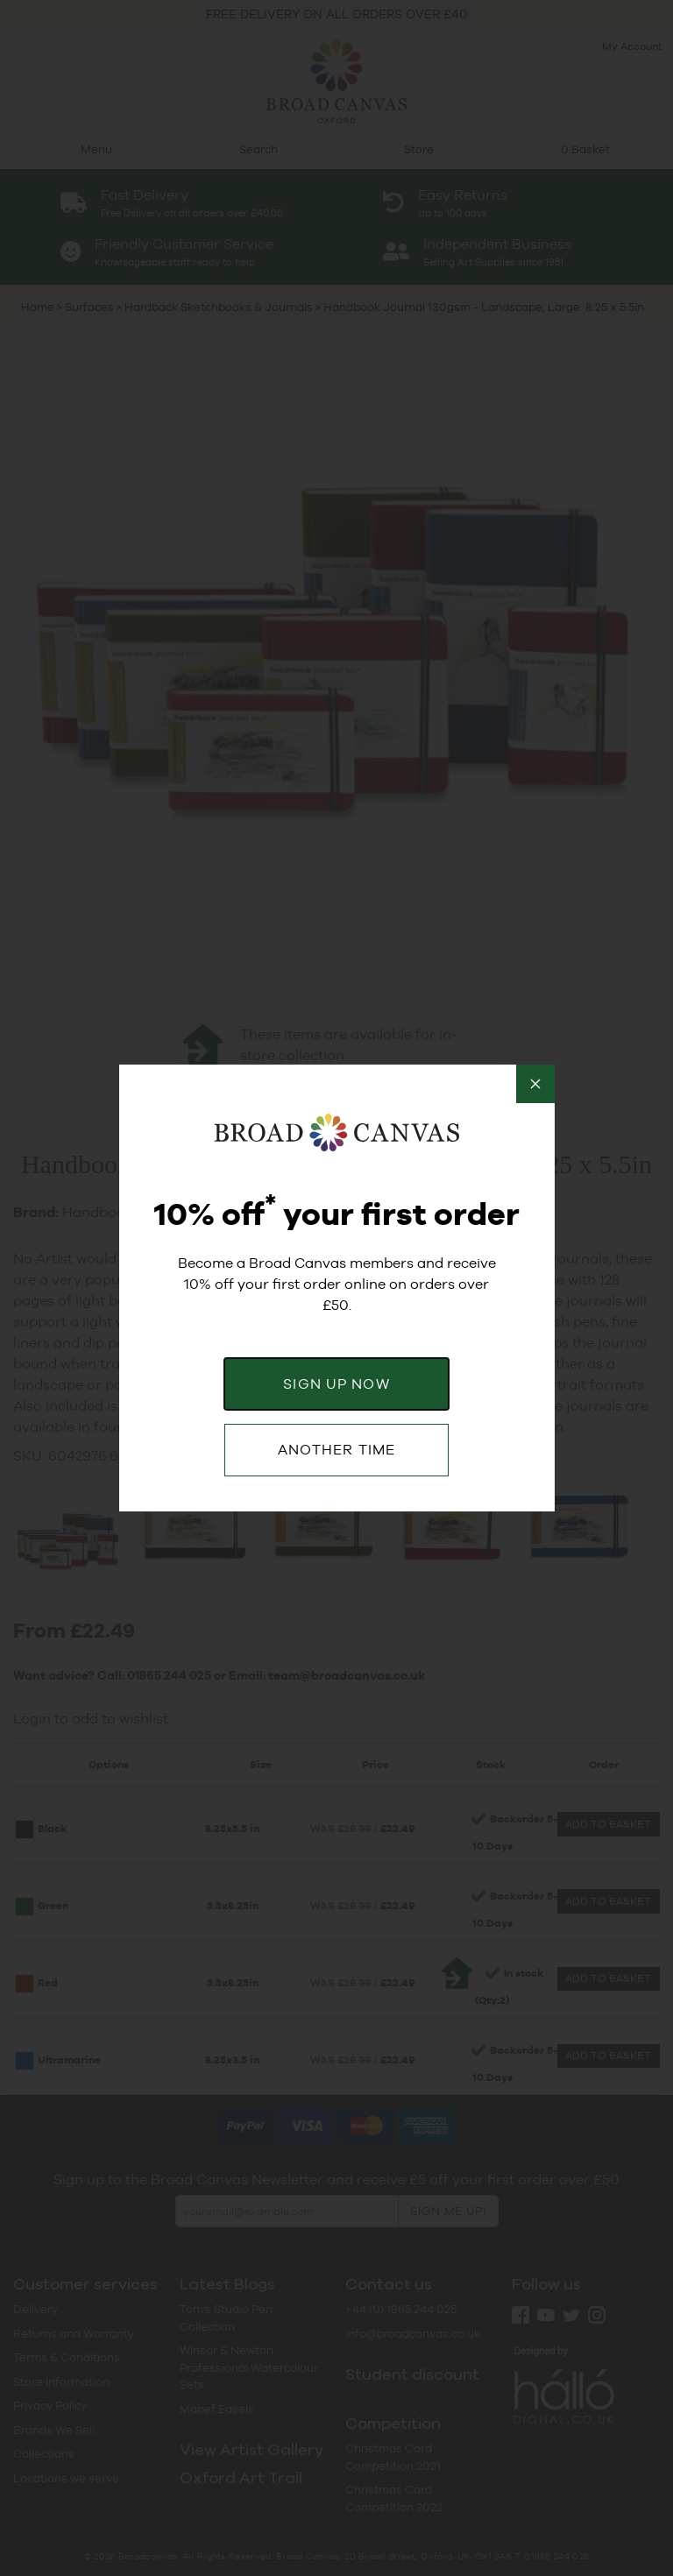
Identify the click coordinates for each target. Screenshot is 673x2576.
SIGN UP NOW (336, 1384)
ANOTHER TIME (336, 1449)
